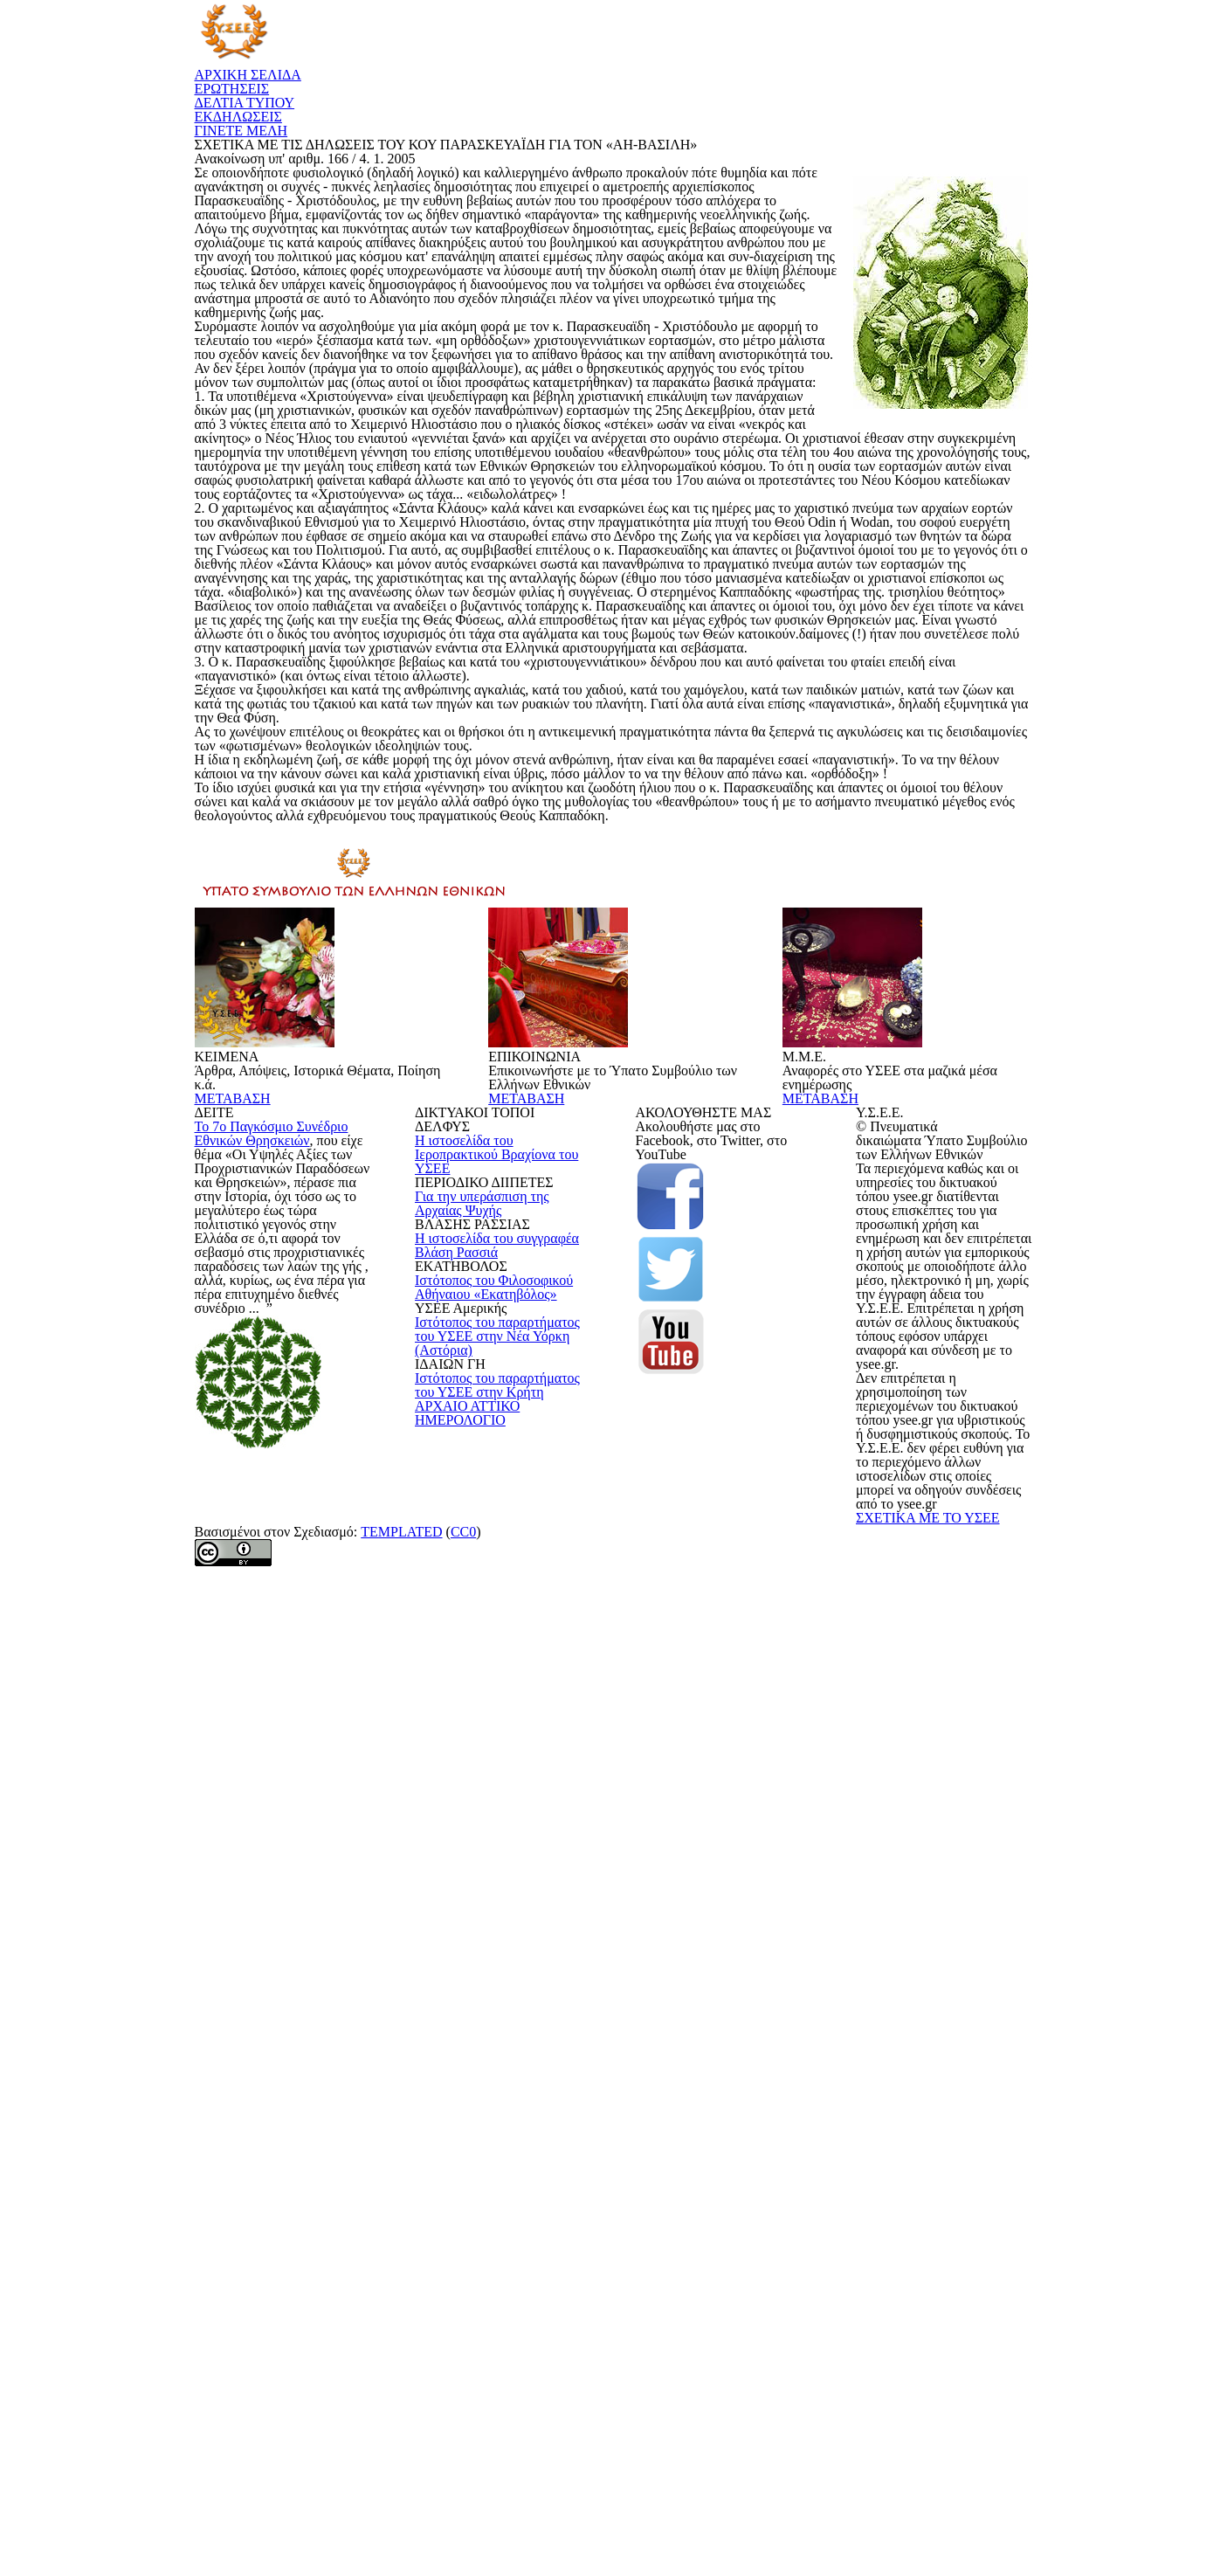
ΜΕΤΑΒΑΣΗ (261, 1863)
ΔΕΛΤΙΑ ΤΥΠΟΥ (713, 50)
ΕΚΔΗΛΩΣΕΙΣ (845, 50)
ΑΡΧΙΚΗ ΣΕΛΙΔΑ (459, 50)
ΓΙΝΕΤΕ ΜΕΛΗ (973, 50)
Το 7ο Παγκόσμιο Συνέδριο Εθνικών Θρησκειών (278, 2097)
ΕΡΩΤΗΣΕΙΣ (587, 50)
